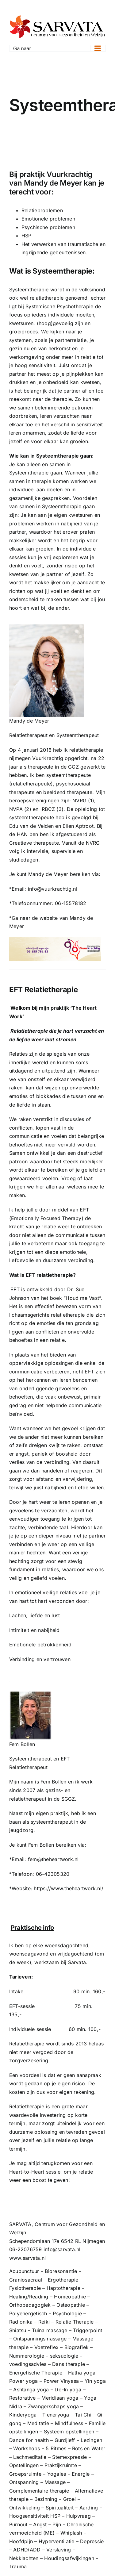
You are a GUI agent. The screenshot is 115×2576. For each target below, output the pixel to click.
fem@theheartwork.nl (53, 1859)
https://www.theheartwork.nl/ (68, 1888)
